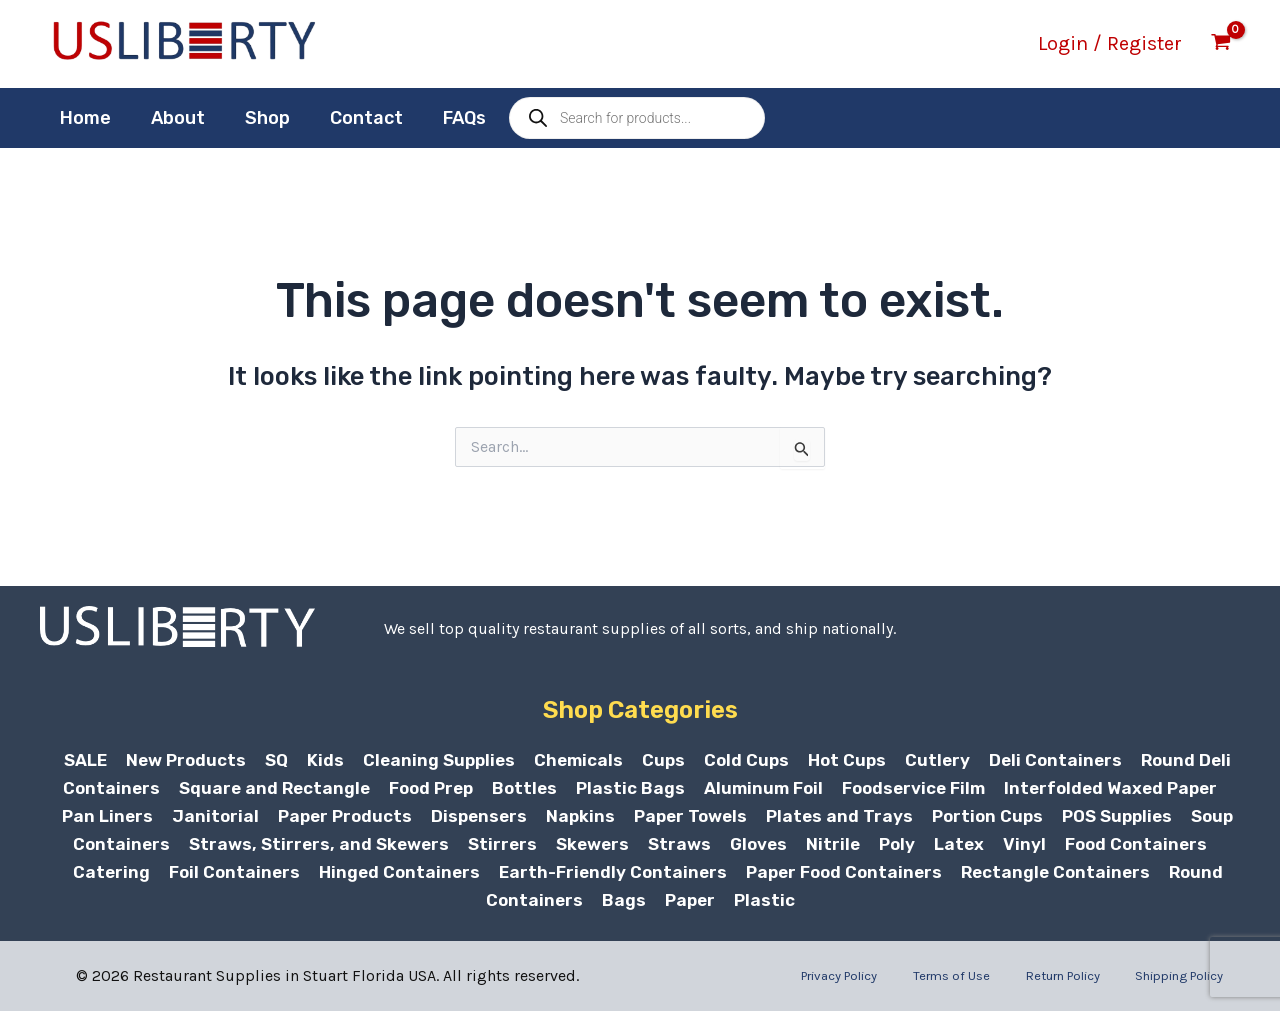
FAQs (446, 118)
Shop (257, 118)
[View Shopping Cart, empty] (1221, 44)
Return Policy (1082, 975)
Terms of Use (983, 975)
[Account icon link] (1110, 44)
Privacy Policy (883, 975)
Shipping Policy (1190, 975)
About (172, 118)
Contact (352, 118)
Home (83, 118)
